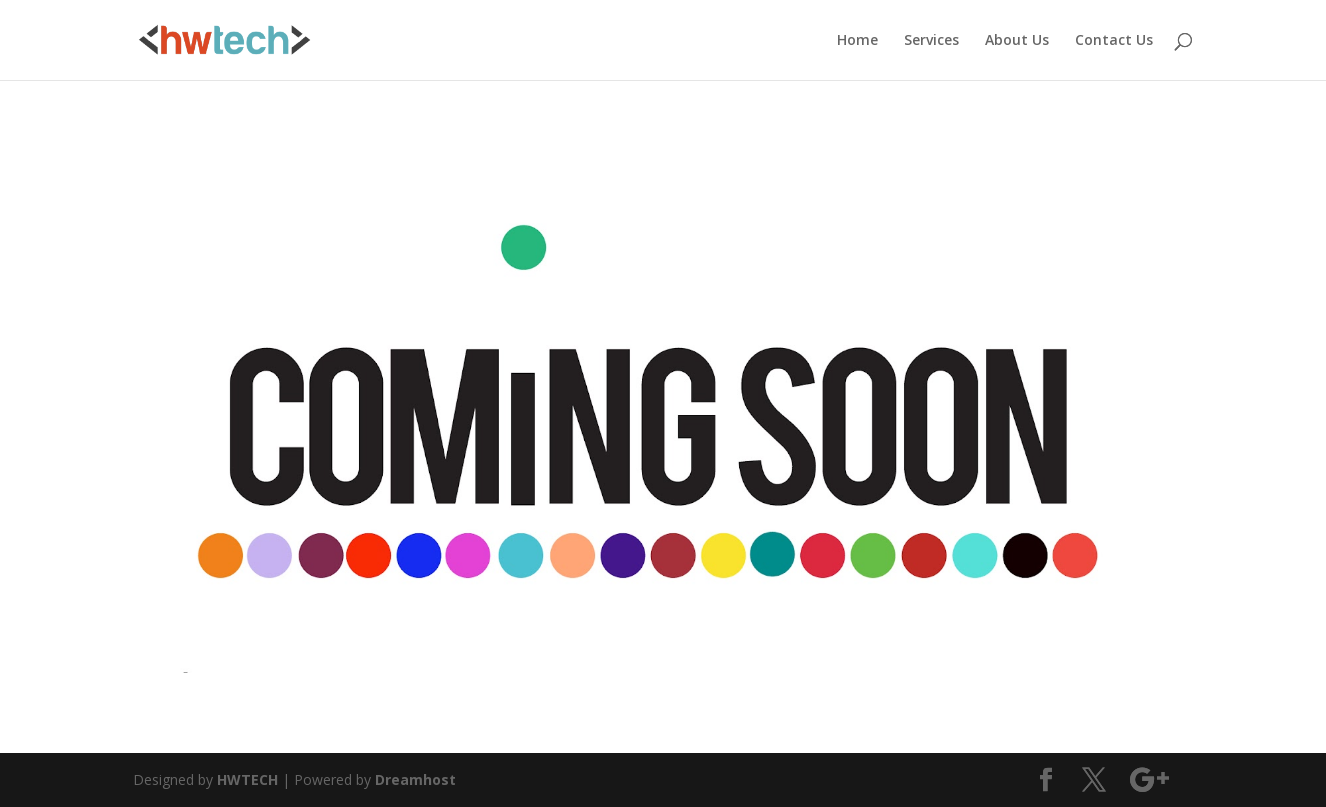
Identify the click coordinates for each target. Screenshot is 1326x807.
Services (931, 41)
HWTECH (247, 779)
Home (857, 41)
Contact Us (1114, 41)
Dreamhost (415, 779)
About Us (1017, 41)
